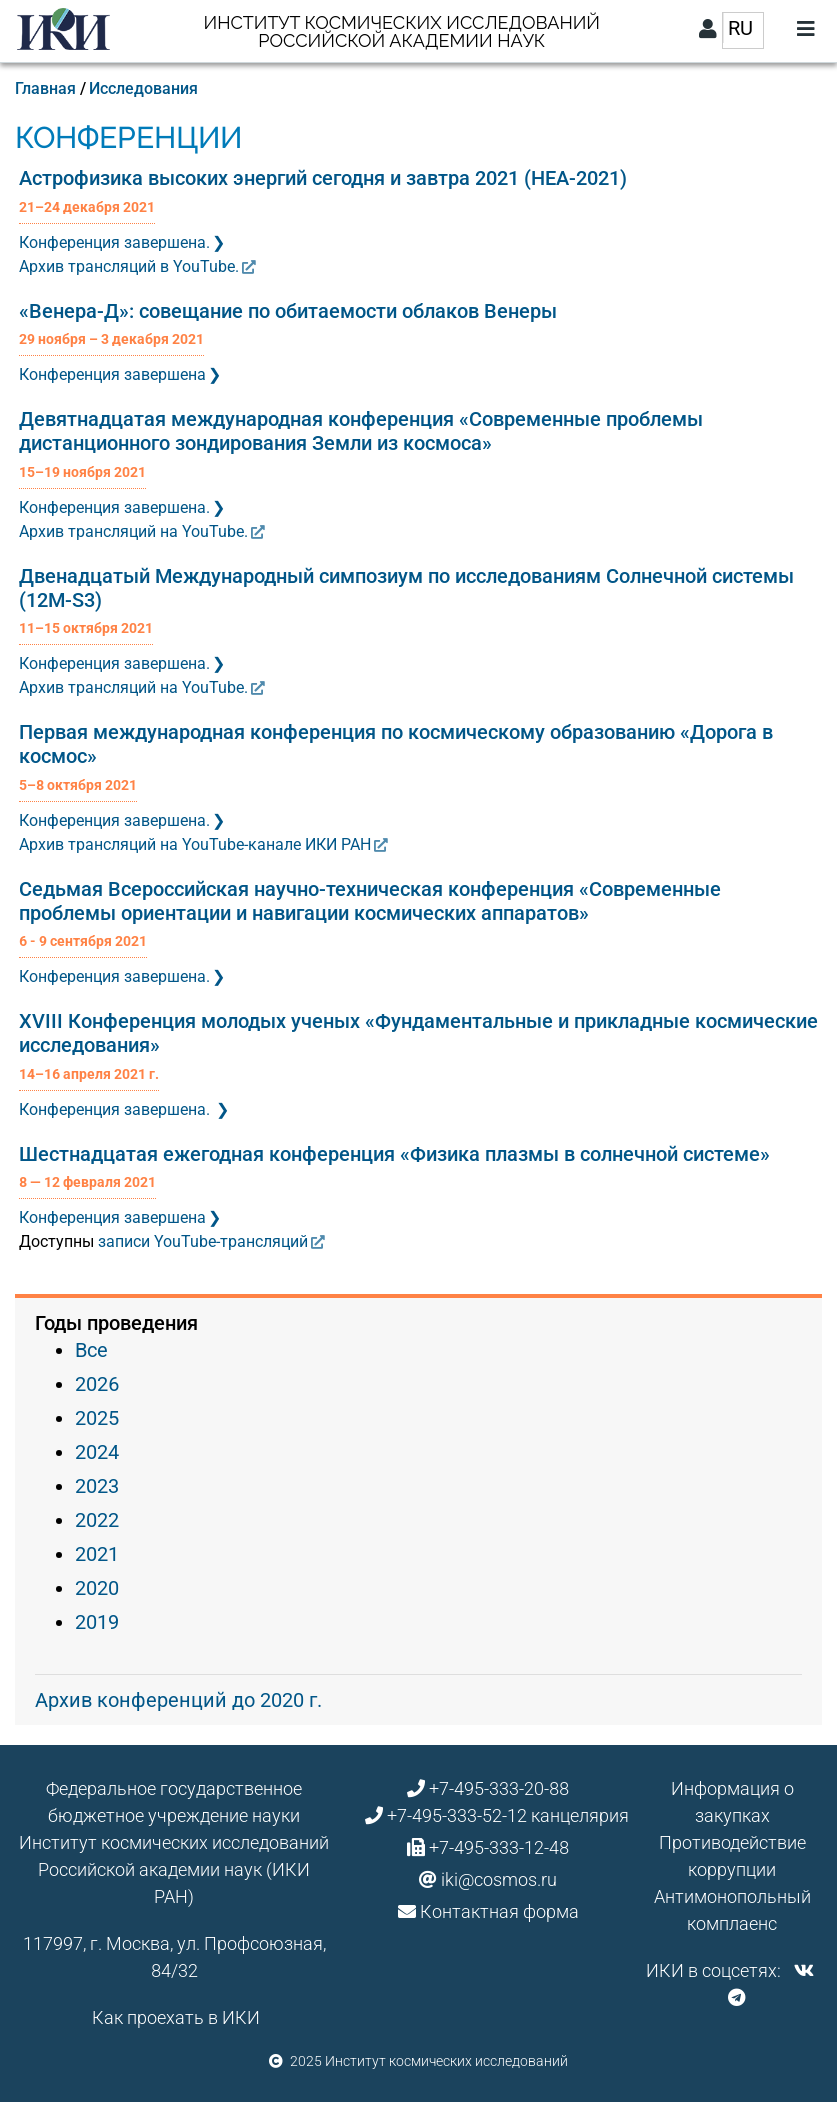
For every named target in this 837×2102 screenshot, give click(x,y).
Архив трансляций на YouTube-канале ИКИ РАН (195, 844)
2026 (97, 1384)
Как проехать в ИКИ (176, 2017)
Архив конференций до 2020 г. (178, 1700)
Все (91, 1350)
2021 (97, 1554)
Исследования (143, 88)
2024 (97, 1452)
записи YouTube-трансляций (203, 1241)
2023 (97, 1486)
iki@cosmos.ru (499, 1879)
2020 (97, 1588)
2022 (97, 1520)
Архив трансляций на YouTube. (133, 531)
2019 (97, 1622)
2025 (97, 1418)
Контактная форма (499, 1911)
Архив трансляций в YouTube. (129, 266)
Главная (45, 88)
